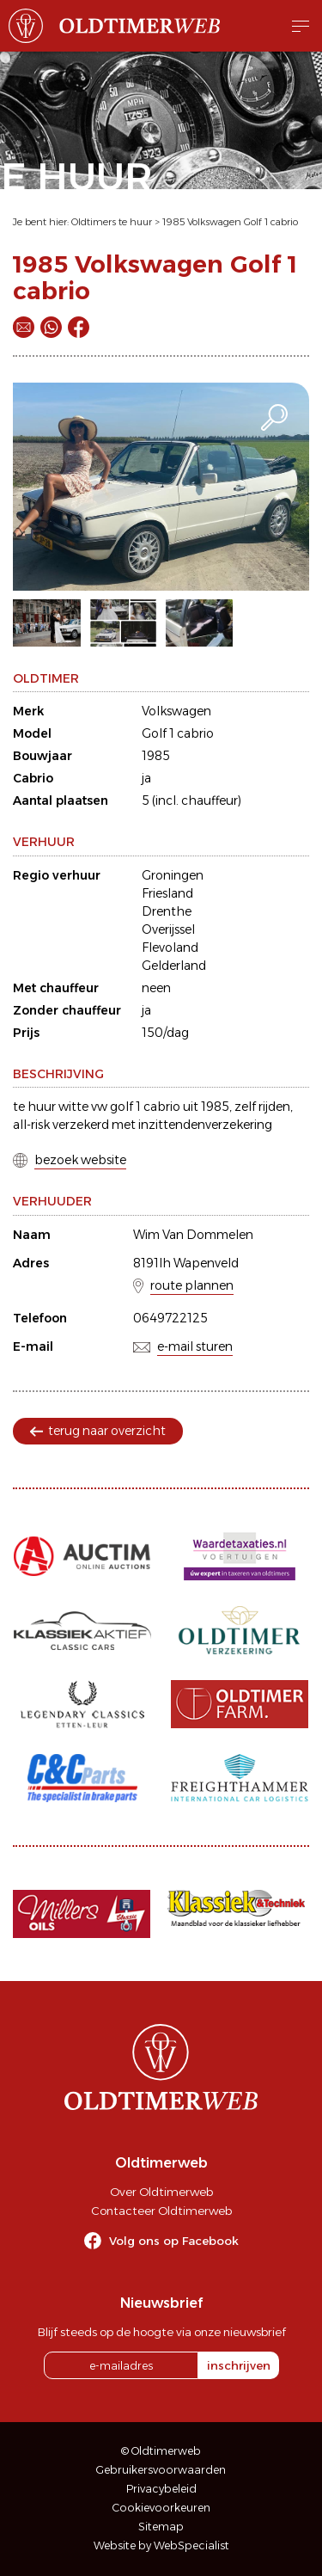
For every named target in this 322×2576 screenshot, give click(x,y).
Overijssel (168, 929)
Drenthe (166, 911)
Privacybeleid (161, 2488)
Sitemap (161, 2526)
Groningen (173, 875)
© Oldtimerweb (161, 2450)
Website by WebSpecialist (161, 2545)
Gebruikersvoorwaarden (161, 2469)
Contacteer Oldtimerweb (161, 2210)
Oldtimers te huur (111, 222)
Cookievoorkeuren (161, 2507)
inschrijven (238, 2365)
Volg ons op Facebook (174, 2241)
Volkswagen (176, 711)
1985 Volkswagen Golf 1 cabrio (230, 222)
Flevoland (170, 947)
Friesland (167, 893)
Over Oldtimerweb (161, 2192)
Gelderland (174, 965)
